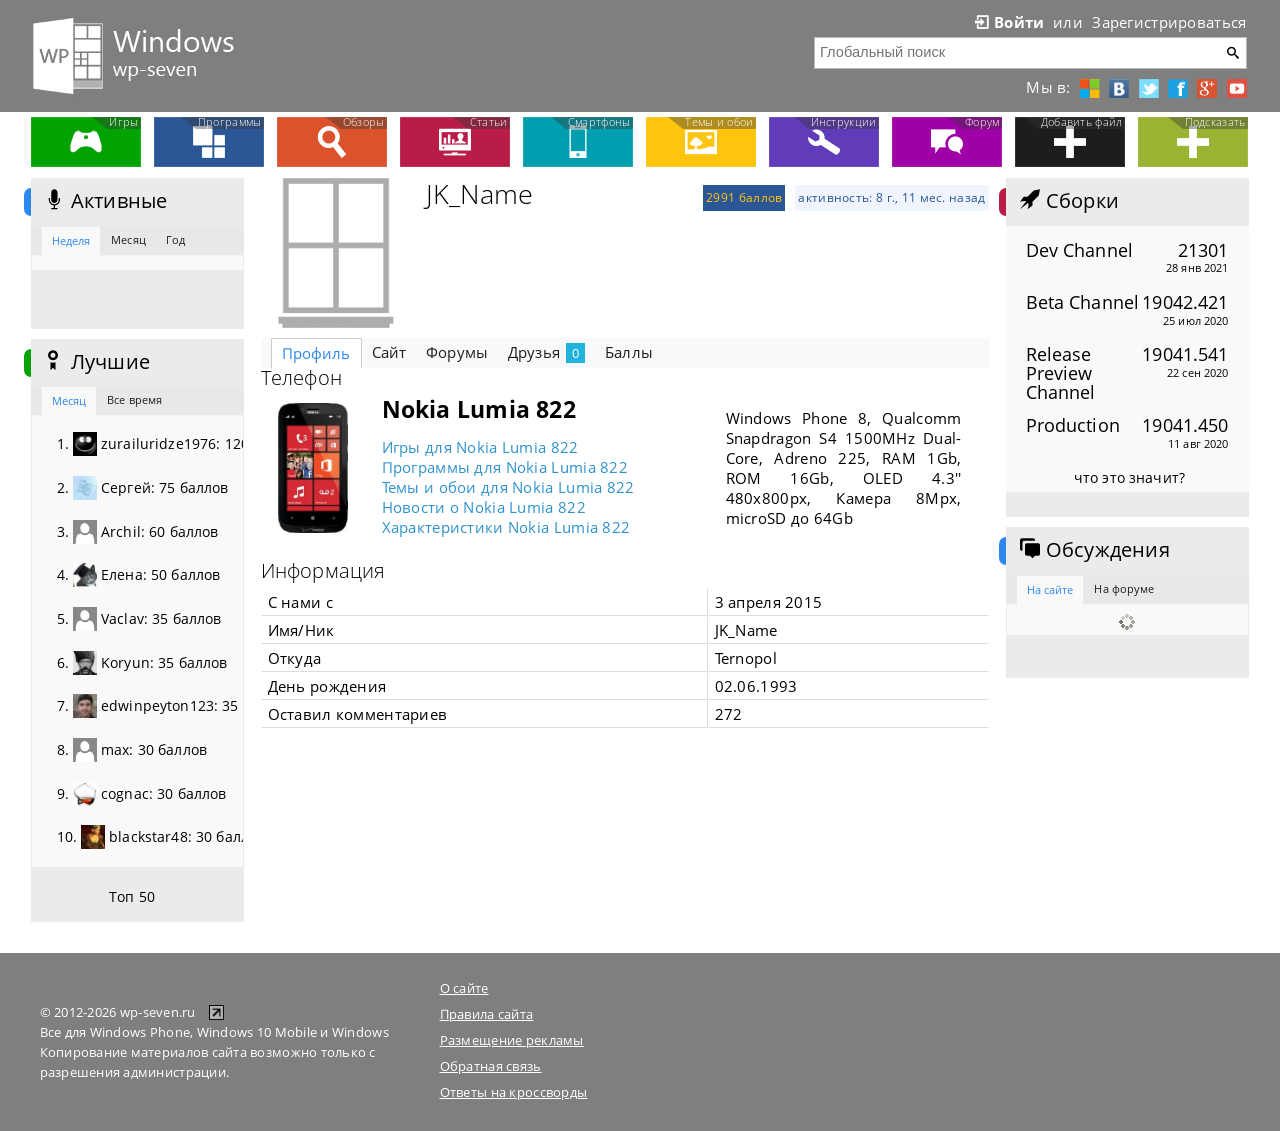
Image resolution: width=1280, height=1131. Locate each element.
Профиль (316, 353)
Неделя (71, 240)
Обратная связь (491, 1066)
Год (175, 239)
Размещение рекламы (512, 1040)
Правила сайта (487, 1014)
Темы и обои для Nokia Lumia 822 (508, 487)
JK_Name (480, 194)
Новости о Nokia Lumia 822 (484, 507)
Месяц (128, 239)
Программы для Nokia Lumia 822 (505, 467)
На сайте (1050, 589)
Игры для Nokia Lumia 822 (480, 447)
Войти (1008, 22)
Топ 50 (132, 896)
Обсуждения (1093, 550)
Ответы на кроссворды (514, 1092)
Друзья (546, 352)
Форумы (457, 352)
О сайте (464, 988)
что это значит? (1129, 477)
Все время (134, 399)
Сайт (389, 352)
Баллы (629, 352)
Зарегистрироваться (1169, 22)
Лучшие (95, 362)
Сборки (1067, 201)
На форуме (1124, 588)
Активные (104, 201)
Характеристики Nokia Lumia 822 (506, 527)
